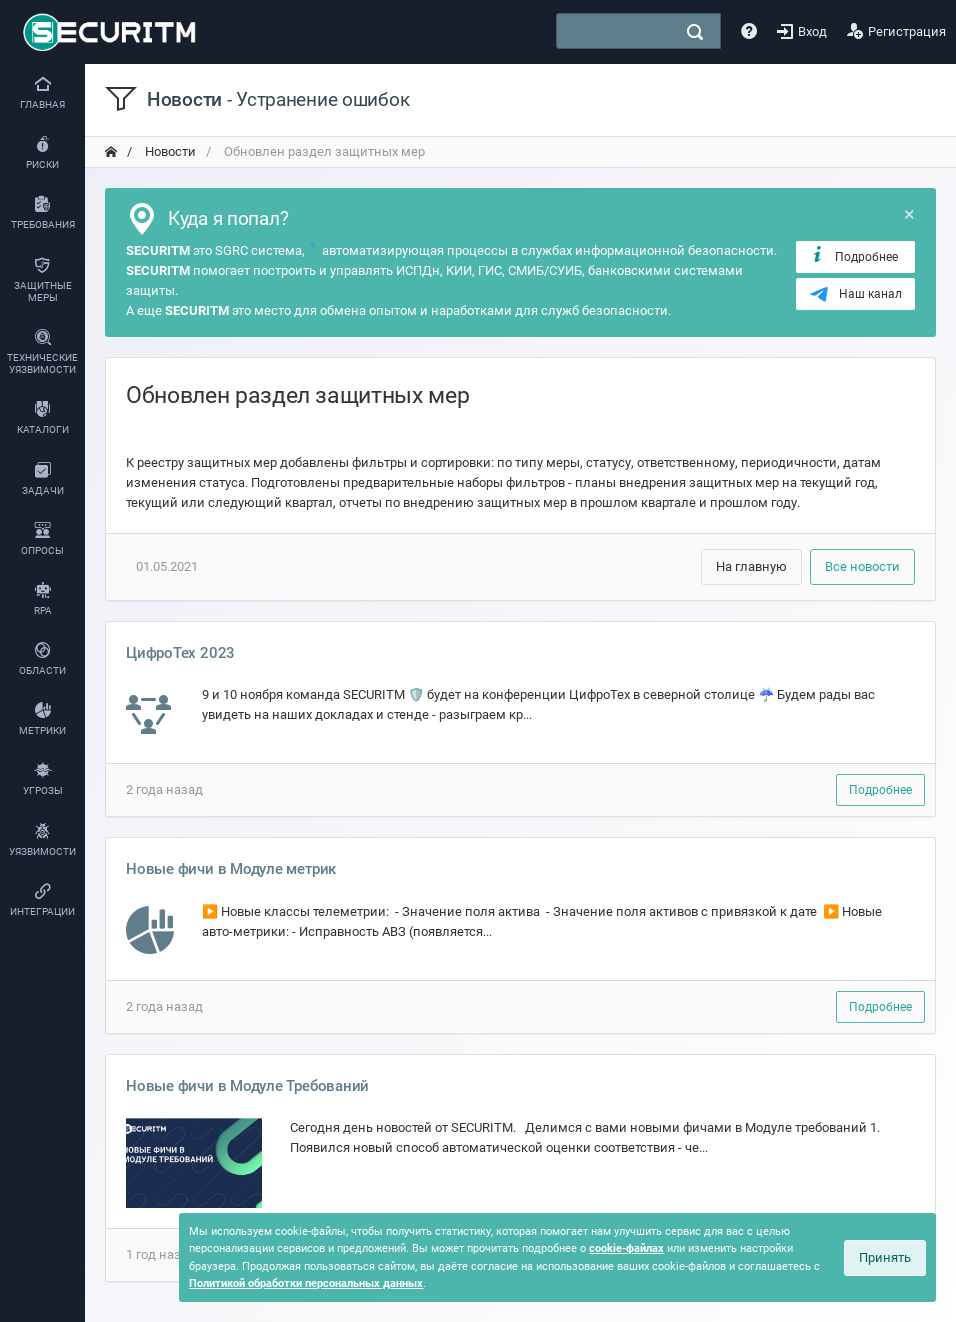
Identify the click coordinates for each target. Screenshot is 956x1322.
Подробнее (853, 256)
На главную (751, 566)
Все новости (862, 566)
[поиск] (695, 32)
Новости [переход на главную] (169, 151)
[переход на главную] (111, 152)
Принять (885, 1257)
